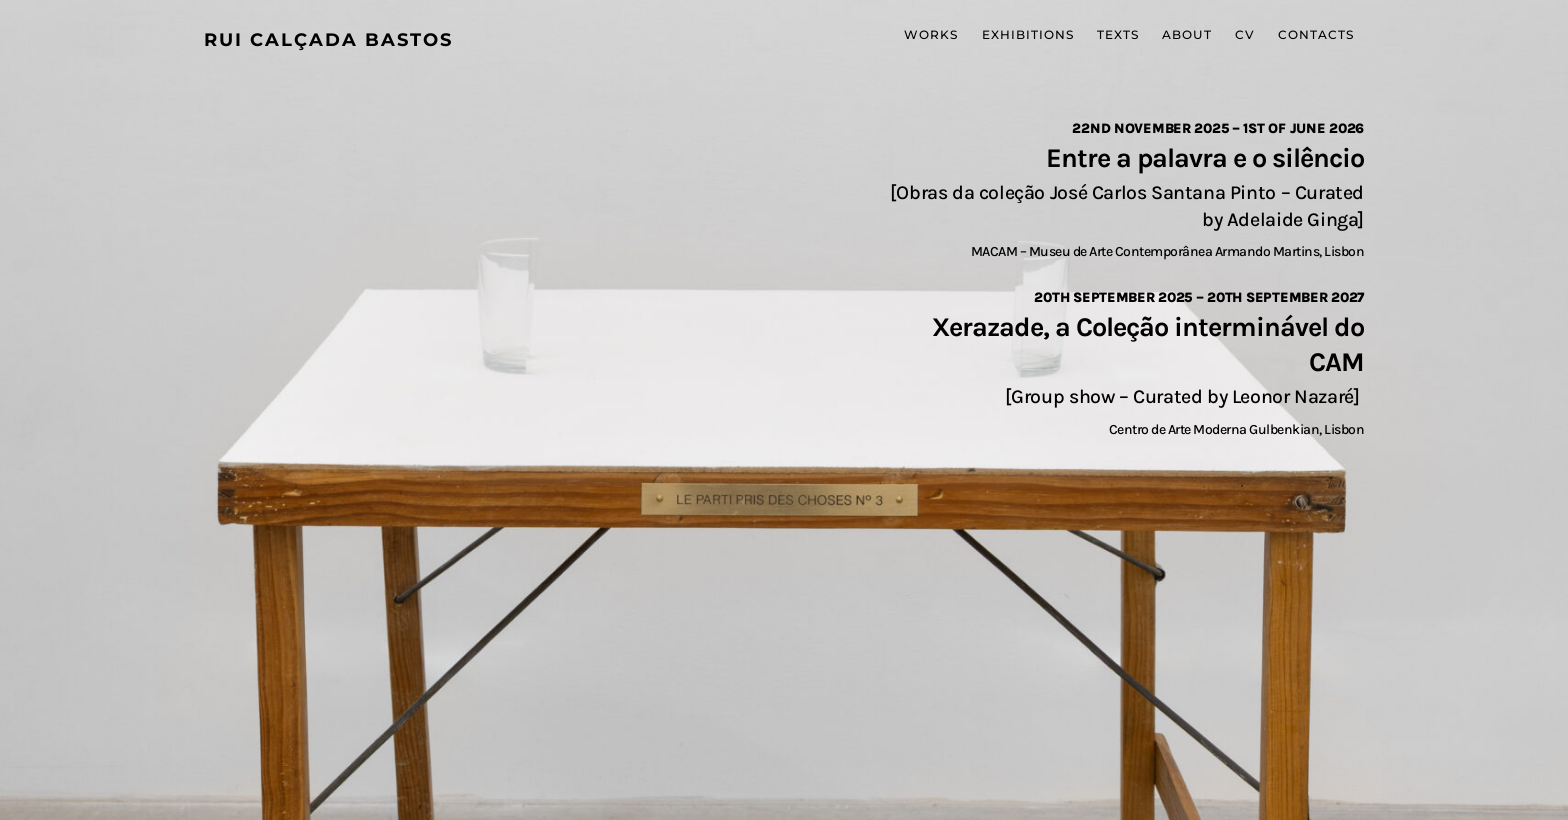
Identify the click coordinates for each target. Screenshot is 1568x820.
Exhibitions (1028, 34)
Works (931, 34)
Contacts (1316, 34)
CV (1245, 34)
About (1187, 34)
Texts (1118, 34)
